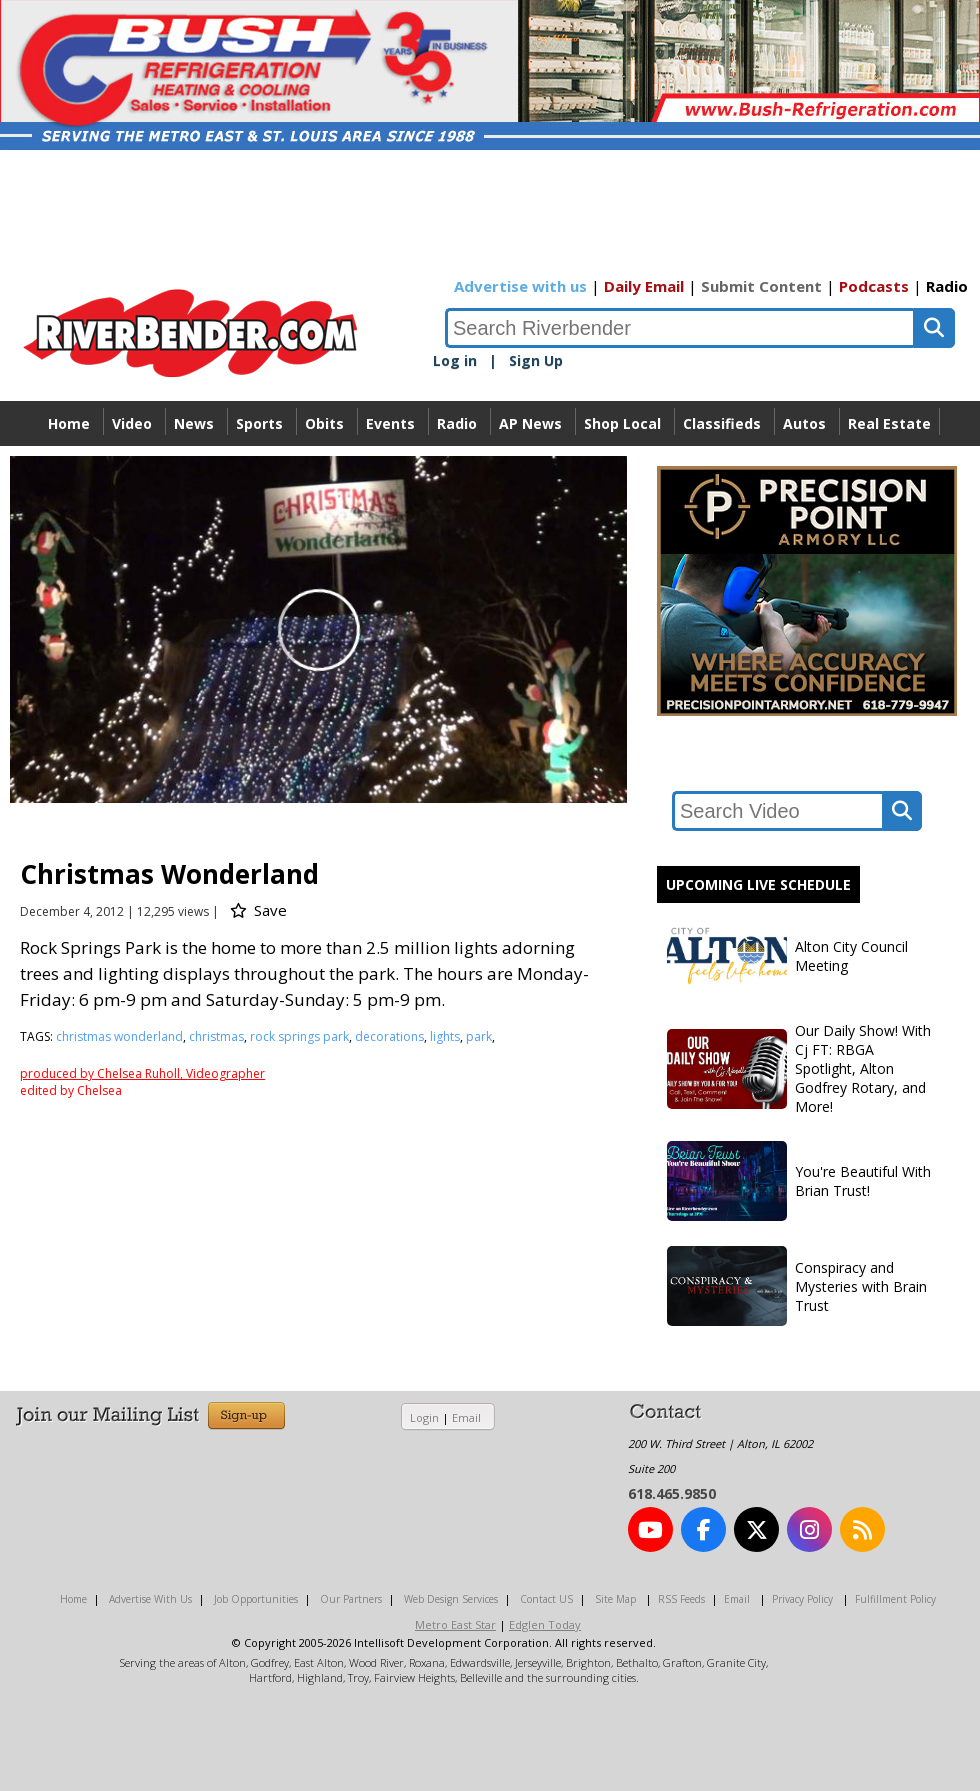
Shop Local (622, 423)
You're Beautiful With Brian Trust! (799, 1181)
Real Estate (889, 423)
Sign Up (536, 360)
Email (466, 1417)
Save (258, 910)
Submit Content (761, 286)
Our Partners (351, 1599)
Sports (259, 423)
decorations (389, 1036)
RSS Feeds (681, 1599)
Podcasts (874, 286)
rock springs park (299, 1036)
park (479, 1036)
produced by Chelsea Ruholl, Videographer (142, 1073)
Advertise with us (520, 286)
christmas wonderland (119, 1036)
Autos (804, 423)
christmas (216, 1036)
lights (445, 1036)
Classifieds (722, 423)
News (194, 423)
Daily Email (644, 286)
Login (424, 1417)
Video (132, 423)
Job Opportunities (256, 1599)
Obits (324, 423)
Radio (947, 286)
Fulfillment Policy (895, 1599)
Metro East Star (455, 1624)
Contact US (546, 1599)
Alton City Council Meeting (787, 956)
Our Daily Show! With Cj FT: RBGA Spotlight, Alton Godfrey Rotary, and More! (799, 1068)
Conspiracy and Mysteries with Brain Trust (797, 1286)
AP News (530, 423)
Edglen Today (545, 1624)
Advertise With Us (150, 1599)
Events (390, 423)
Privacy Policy (802, 1599)
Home (69, 423)
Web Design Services (451, 1599)
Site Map (615, 1599)
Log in (455, 360)
